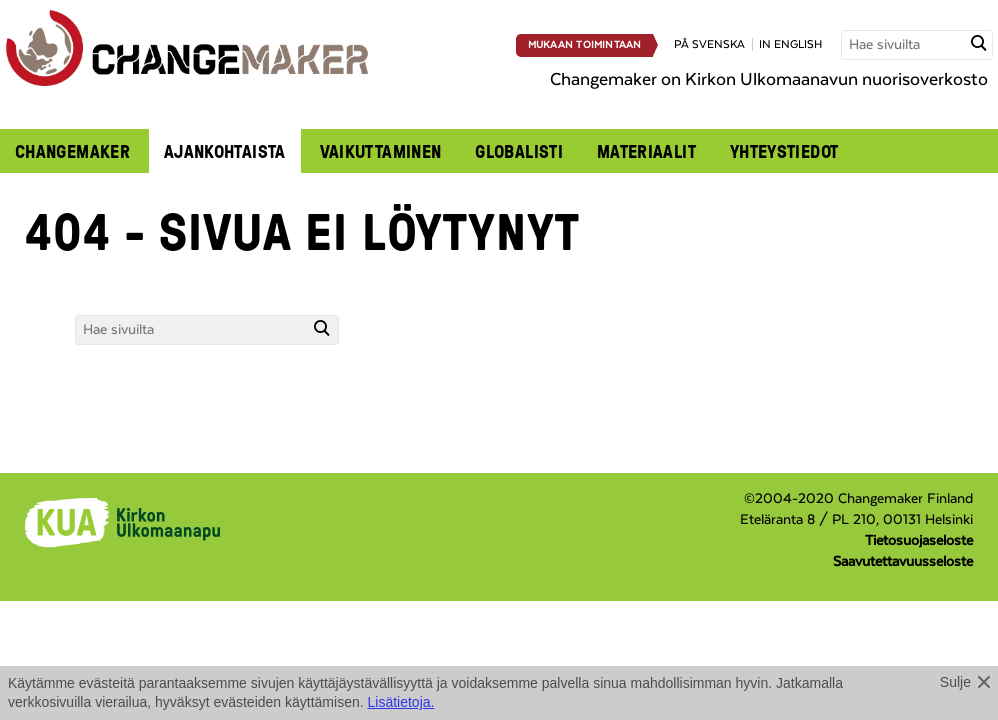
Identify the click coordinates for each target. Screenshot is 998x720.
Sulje (955, 682)
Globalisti (519, 151)
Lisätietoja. (401, 702)
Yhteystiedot (784, 151)
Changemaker (72, 151)
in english (790, 44)
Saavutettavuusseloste (903, 562)
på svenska (709, 44)
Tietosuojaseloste (919, 541)
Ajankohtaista (225, 151)
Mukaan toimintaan (585, 45)
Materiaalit (646, 151)
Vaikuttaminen (381, 151)
